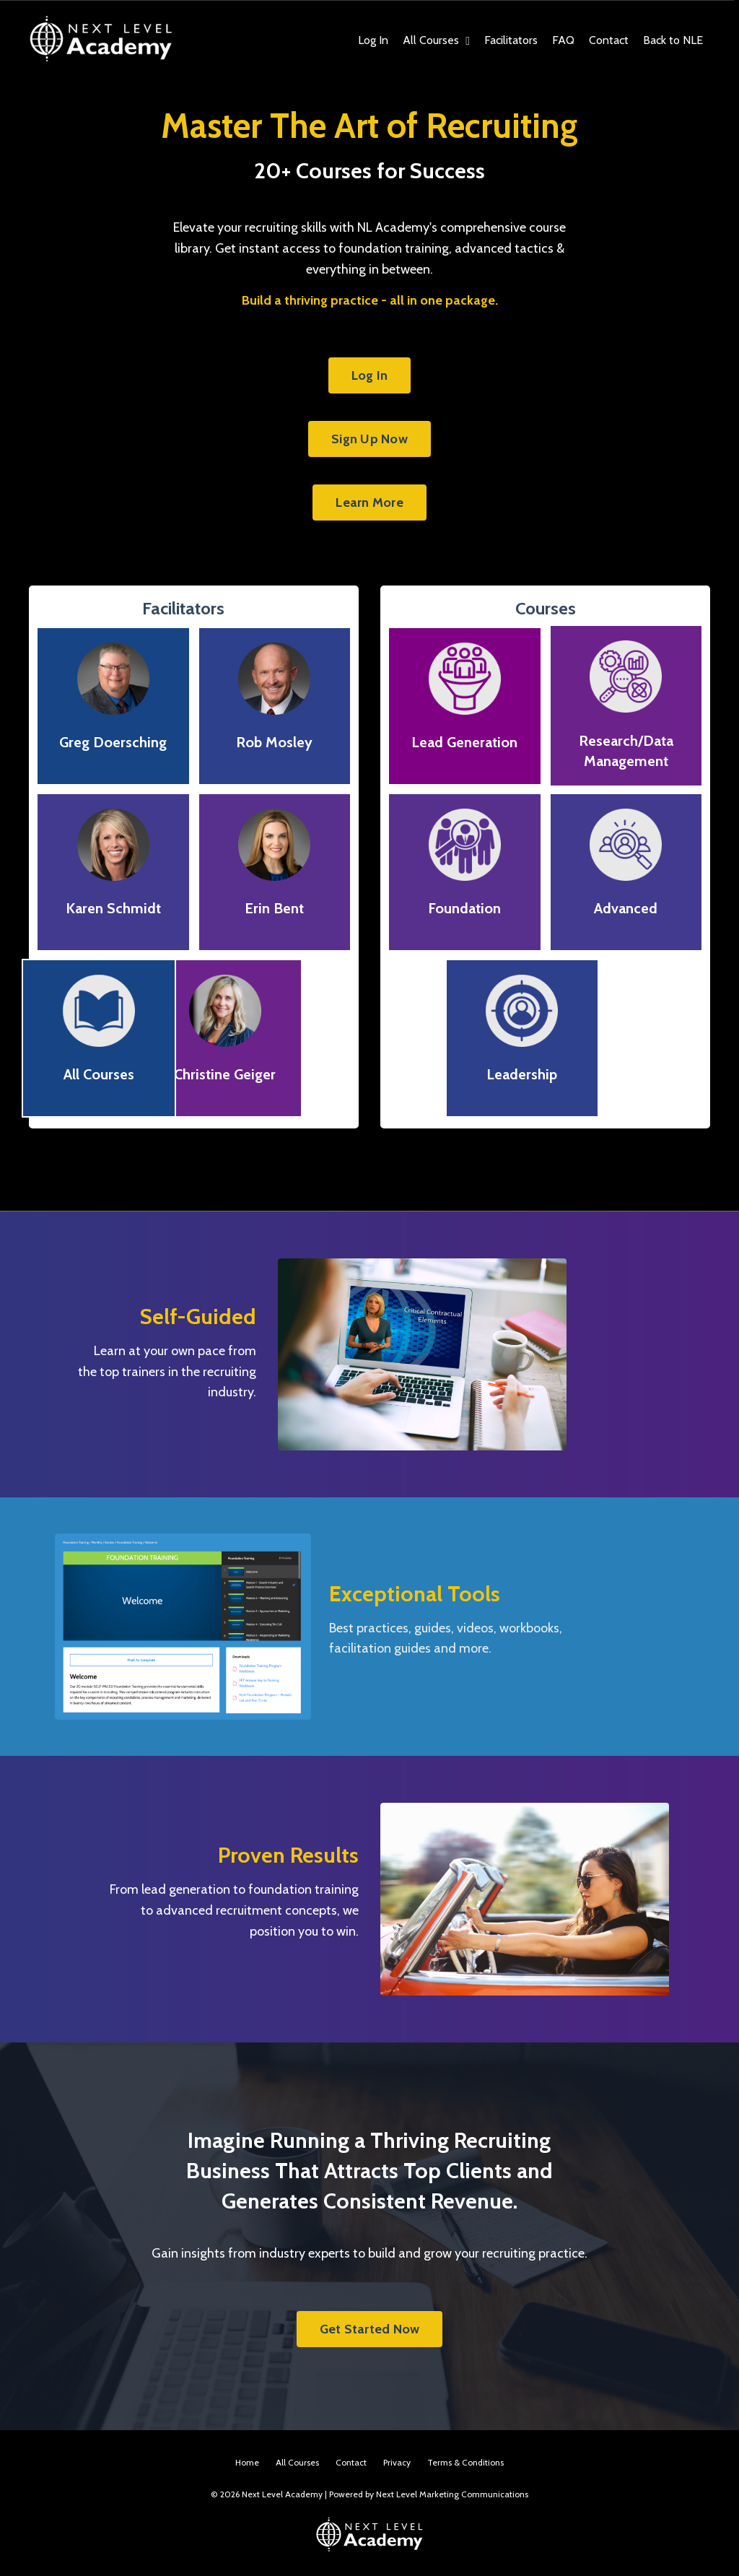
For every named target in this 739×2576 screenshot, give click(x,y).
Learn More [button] (369, 502)
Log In (373, 40)
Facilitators (511, 40)
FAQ (563, 40)
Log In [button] (369, 375)
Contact (609, 40)
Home (247, 2462)
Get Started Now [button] (370, 2329)
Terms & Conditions (465, 2462)
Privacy (397, 2462)
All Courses (436, 40)
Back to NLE (673, 40)
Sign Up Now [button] (369, 439)
